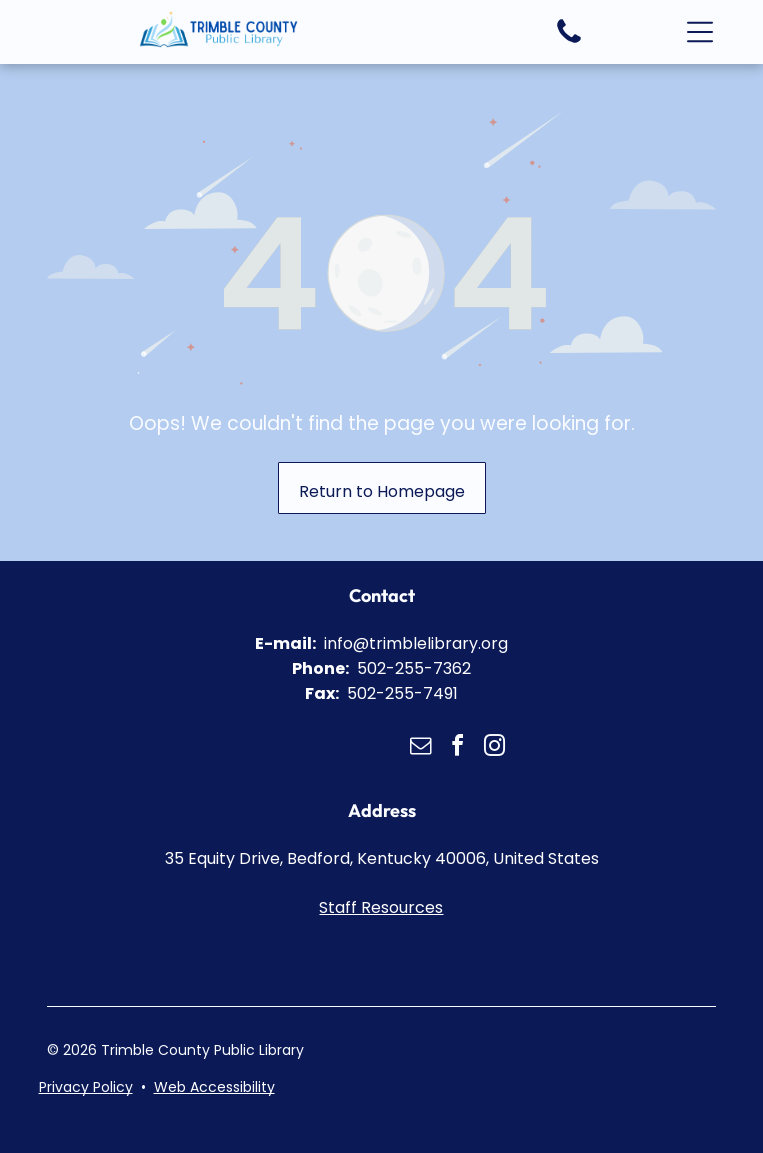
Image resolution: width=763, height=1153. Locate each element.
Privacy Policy (86, 1087)
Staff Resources (381, 907)
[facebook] (457, 748)
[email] (420, 748)
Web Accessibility (214, 1087)
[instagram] (494, 748)
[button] (700, 32)
